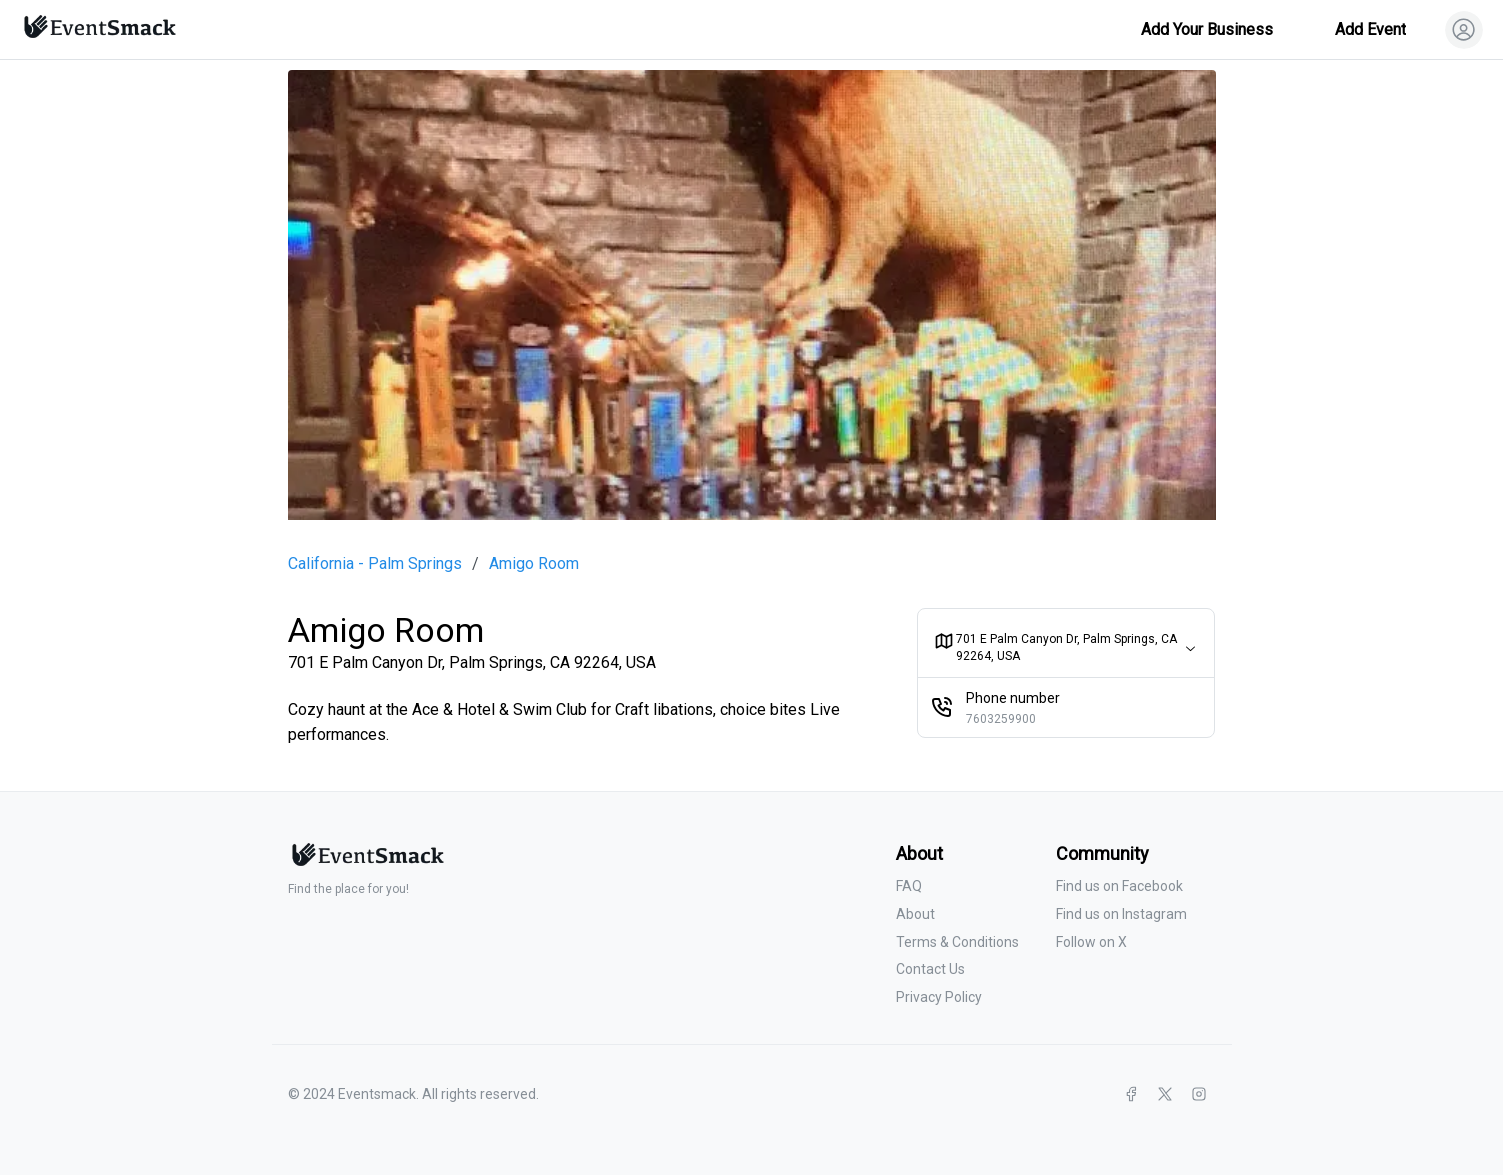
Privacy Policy (939, 997)
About (915, 914)
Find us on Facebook (1119, 886)
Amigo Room (534, 564)
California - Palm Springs (375, 564)
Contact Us (930, 969)
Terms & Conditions (957, 942)
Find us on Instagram (1121, 914)
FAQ (909, 886)
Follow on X (1091, 942)
